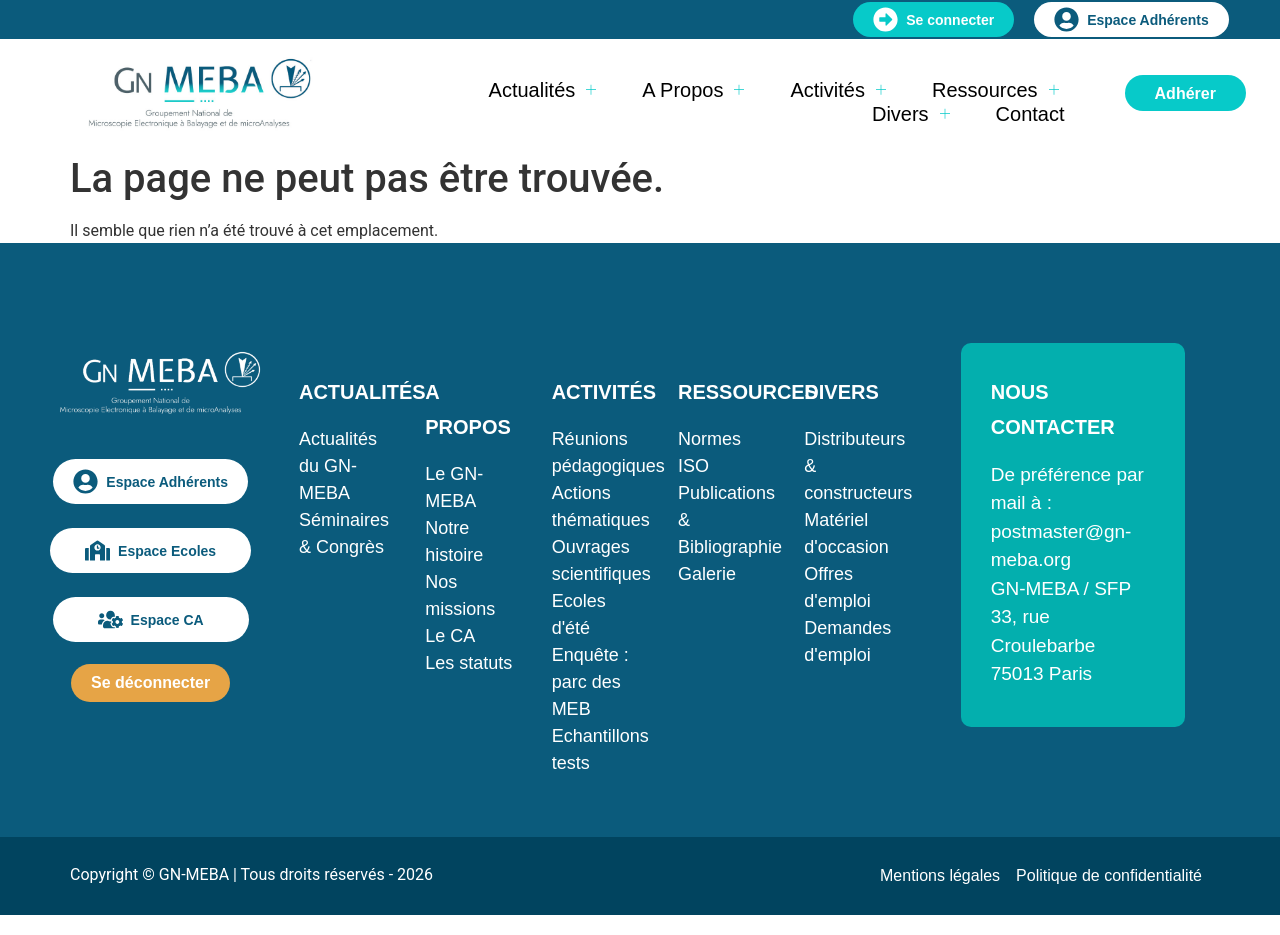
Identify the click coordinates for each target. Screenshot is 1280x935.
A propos (693, 90)
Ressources (995, 90)
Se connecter (933, 19)
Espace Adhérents (1131, 19)
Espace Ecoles (150, 550)
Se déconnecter (150, 682)
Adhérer (1185, 93)
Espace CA (151, 619)
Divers (911, 114)
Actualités (543, 90)
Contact (1030, 114)
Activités (837, 90)
